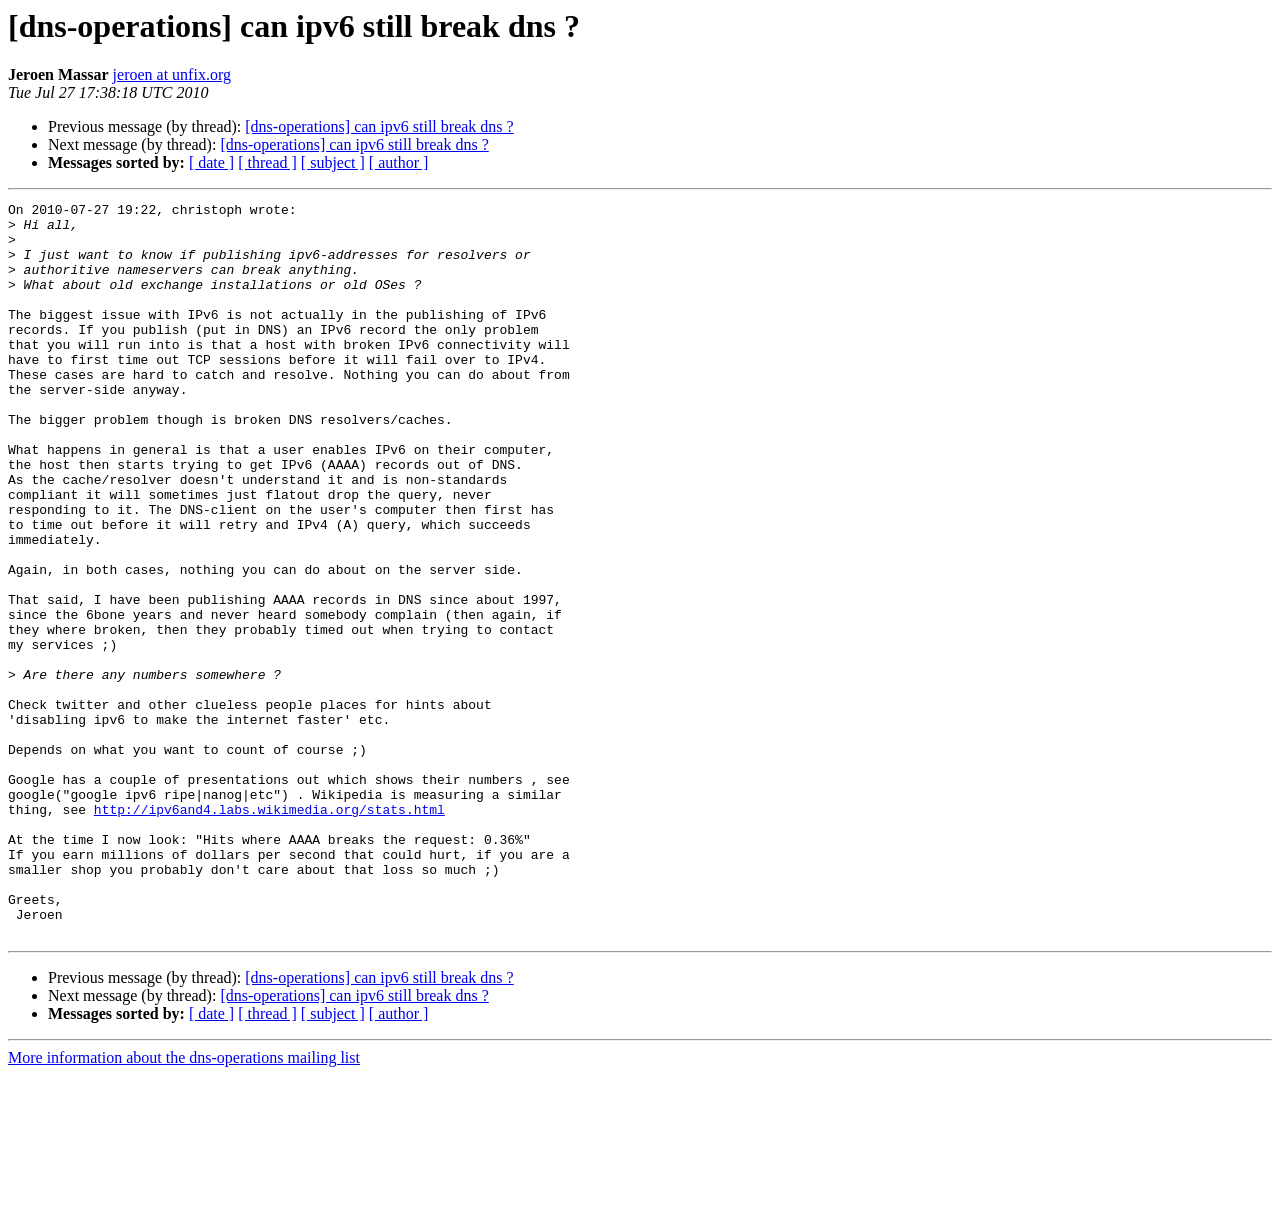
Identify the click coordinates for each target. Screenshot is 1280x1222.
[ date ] (211, 162)
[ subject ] (333, 162)
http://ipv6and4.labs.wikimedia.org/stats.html (269, 932)
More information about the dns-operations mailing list (184, 1204)
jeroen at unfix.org (172, 74)
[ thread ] (267, 162)
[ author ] (399, 162)
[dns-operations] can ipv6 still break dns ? (379, 126)
